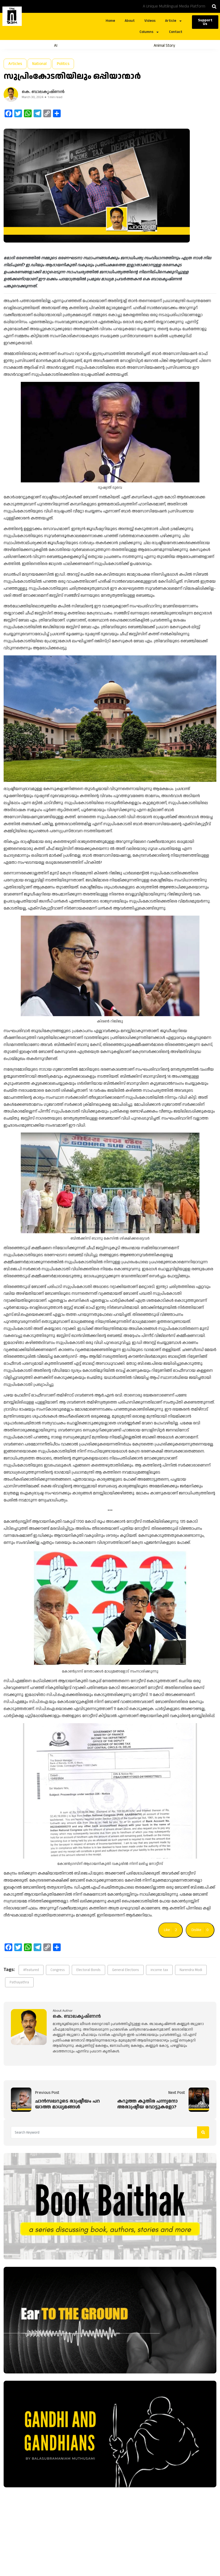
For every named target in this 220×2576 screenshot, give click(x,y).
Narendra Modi (191, 1969)
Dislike (200, 1930)
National (39, 64)
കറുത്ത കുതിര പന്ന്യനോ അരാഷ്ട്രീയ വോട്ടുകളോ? (147, 2104)
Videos (149, 20)
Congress (58, 1969)
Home (110, 20)
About (130, 20)
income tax (159, 1969)
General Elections (125, 1969)
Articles (15, 64)
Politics (63, 64)
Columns (149, 32)
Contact (175, 31)
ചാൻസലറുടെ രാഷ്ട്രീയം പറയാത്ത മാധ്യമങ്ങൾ (67, 2104)
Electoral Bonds (88, 1969)
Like (170, 1930)
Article (173, 21)
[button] (214, 6)
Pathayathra (19, 1982)
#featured (31, 1969)
